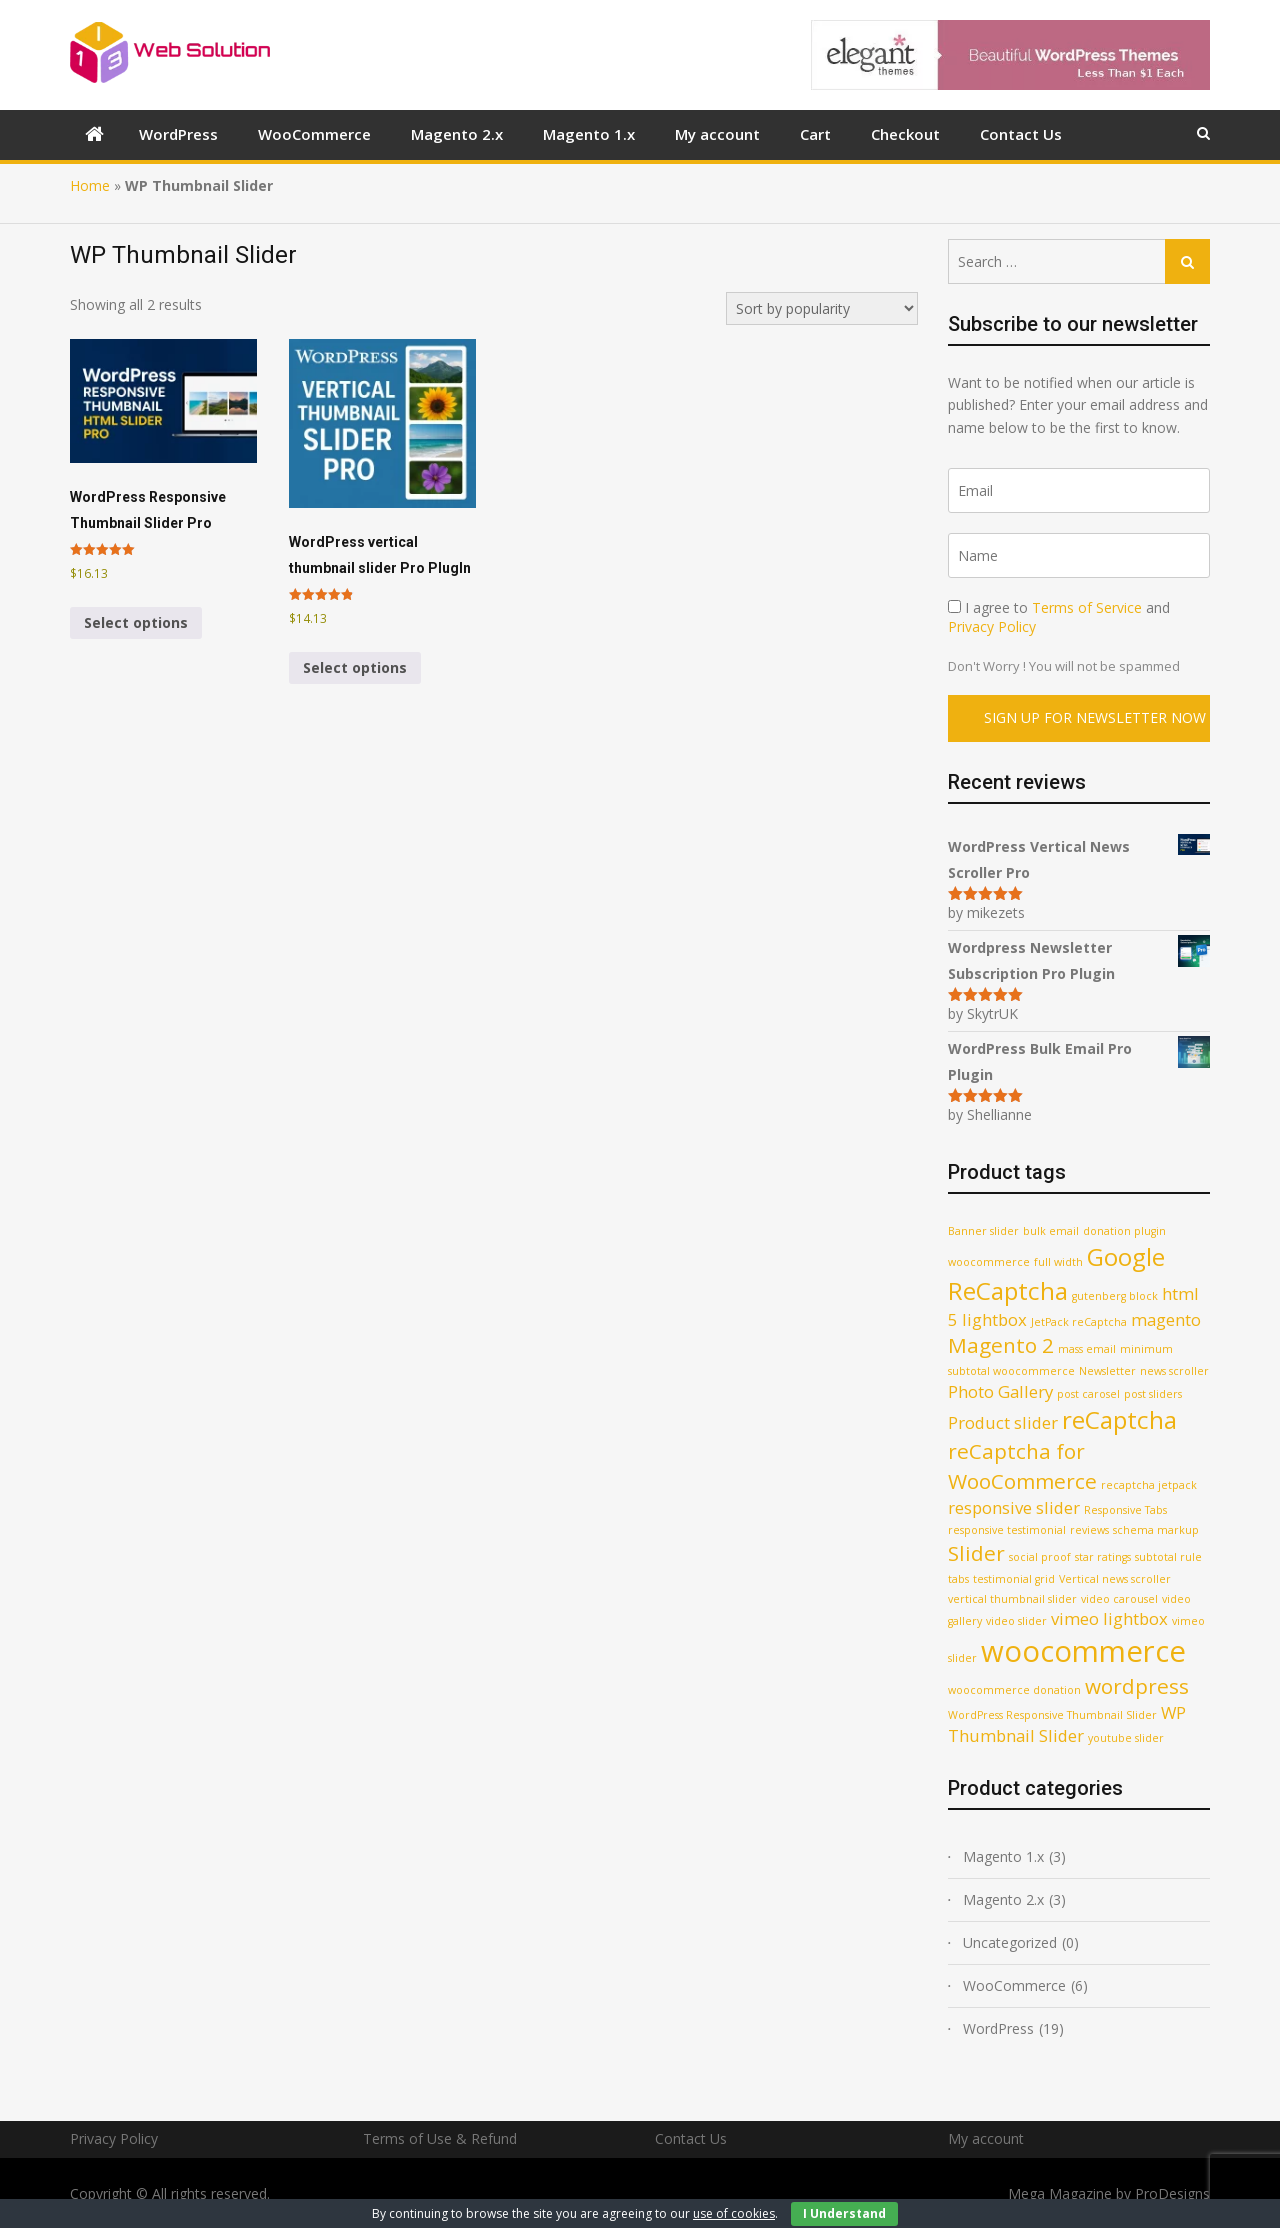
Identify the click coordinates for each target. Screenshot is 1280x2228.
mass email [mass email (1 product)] (1087, 1349)
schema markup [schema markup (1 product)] (1156, 1530)
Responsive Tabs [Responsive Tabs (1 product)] (1125, 1510)
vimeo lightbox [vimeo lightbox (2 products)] (1109, 1618)
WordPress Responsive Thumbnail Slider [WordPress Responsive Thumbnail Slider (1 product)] (1052, 1715)
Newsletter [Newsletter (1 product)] (1107, 1371)
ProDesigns (1172, 2193)
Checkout (905, 134)
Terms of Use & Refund (440, 2138)
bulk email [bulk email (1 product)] (1051, 1231)
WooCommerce (314, 134)
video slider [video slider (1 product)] (1016, 1621)
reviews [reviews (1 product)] (1089, 1530)
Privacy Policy (992, 626)
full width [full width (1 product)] (1058, 1262)
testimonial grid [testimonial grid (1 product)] (1014, 1579)
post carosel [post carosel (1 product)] (1088, 1394)
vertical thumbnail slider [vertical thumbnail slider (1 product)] (1012, 1599)
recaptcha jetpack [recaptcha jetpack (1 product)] (1149, 1485)
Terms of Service (1087, 607)
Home (90, 185)
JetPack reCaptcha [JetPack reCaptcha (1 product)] (1079, 1322)
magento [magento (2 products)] (1166, 1319)
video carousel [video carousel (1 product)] (1119, 1599)
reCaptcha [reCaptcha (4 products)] (1119, 1419)
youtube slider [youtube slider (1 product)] (1126, 1738)
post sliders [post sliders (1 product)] (1153, 1394)
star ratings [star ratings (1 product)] (1103, 1557)
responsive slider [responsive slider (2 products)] (1014, 1507)
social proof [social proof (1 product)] (1040, 1557)
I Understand (844, 2213)
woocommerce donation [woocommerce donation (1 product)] (1014, 1690)
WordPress (178, 134)
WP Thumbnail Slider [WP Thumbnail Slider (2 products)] (1067, 1724)
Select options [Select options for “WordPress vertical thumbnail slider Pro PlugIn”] (355, 667)
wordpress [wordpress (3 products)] (1137, 1686)
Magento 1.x (589, 134)
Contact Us (1021, 134)
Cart (815, 134)
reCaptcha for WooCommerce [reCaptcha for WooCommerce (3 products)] (1022, 1465)
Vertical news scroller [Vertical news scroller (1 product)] (1115, 1579)
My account (717, 134)
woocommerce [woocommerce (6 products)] (1083, 1651)
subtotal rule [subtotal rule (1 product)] (1168, 1557)
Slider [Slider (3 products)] (976, 1553)
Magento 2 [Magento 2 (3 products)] (1001, 1345)
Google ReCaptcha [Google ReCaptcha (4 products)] (1056, 1273)
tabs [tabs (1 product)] (958, 1579)
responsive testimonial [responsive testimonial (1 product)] (1007, 1530)
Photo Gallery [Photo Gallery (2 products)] (1000, 1391)
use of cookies (734, 2213)
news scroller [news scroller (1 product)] (1174, 1371)
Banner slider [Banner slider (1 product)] (983, 1231)
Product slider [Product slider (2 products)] (1003, 1422)
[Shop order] (822, 308)
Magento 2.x (457, 134)
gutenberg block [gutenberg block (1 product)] (1115, 1296)
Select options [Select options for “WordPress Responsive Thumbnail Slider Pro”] (136, 622)
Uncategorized (1010, 1942)
